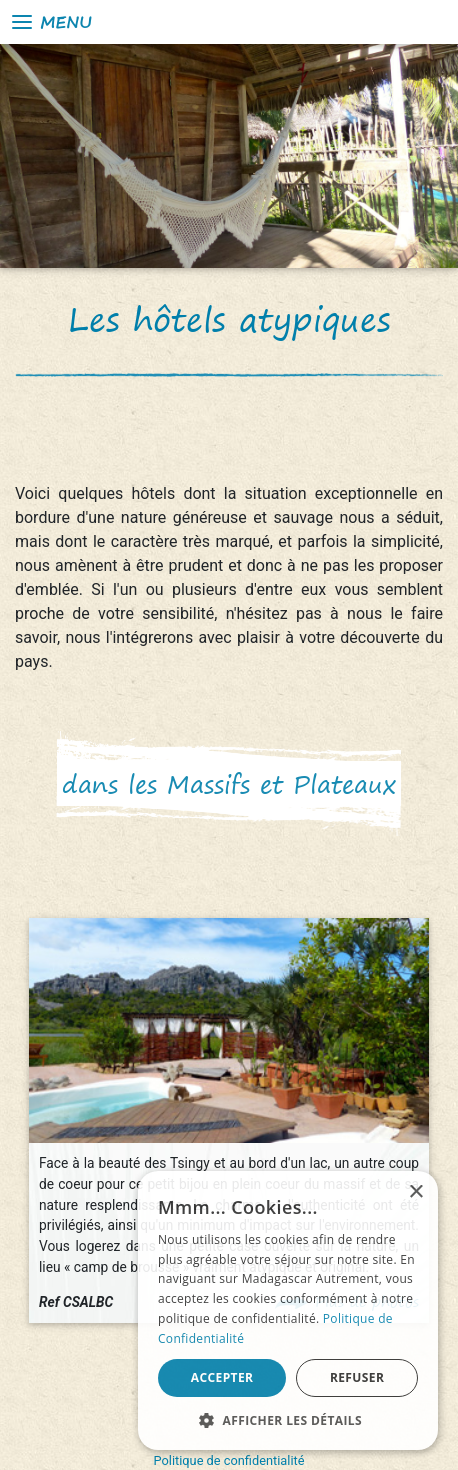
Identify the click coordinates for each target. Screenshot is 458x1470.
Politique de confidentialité (229, 1460)
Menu (50, 22)
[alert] (288, 1310)
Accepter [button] (222, 1377)
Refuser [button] (357, 1377)
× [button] (415, 1192)
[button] (288, 1420)
